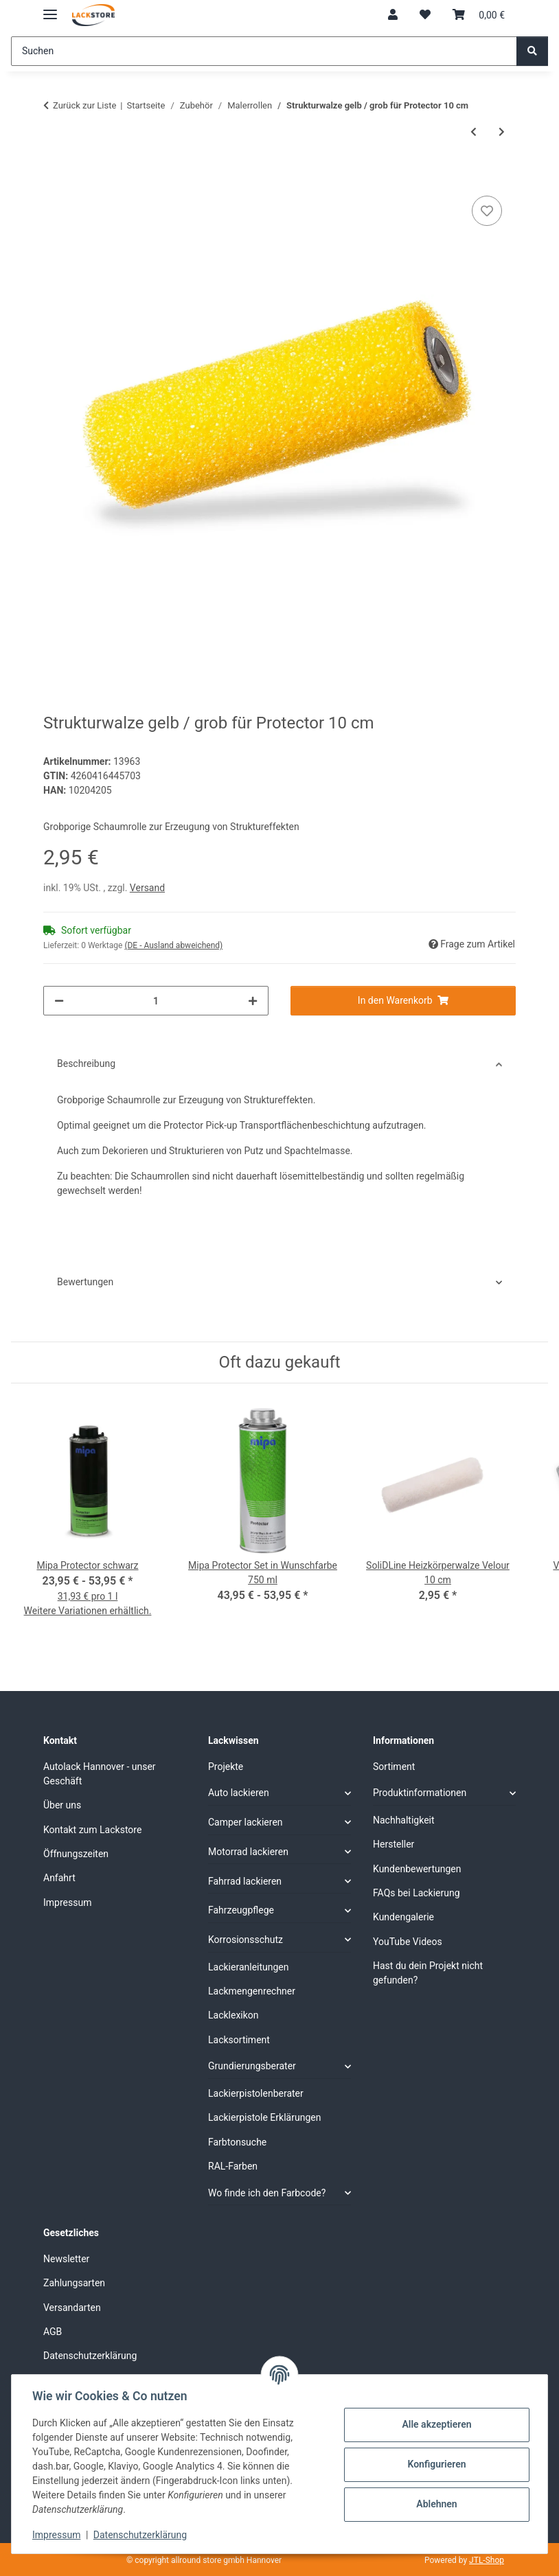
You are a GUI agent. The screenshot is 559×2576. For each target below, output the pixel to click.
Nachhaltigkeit (404, 1820)
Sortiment (394, 1766)
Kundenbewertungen (417, 1868)
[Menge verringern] (59, 1001)
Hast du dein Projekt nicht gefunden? (428, 1973)
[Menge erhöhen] (253, 1001)
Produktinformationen (419, 1792)
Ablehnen (435, 2503)
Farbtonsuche (237, 2142)
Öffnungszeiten (76, 1853)
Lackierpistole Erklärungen (264, 2117)
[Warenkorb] (479, 15)
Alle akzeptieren (435, 2424)
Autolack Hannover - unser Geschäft (99, 1773)
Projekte (225, 1766)
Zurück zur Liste (84, 105)
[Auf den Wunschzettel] (487, 211)
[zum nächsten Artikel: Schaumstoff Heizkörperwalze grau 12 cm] (502, 132)
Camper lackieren (245, 1822)
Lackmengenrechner (251, 1991)
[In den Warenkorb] (54, 177)
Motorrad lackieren (248, 1851)
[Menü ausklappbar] (50, 8)
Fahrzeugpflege (241, 1910)
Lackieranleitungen (248, 1967)
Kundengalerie (403, 1916)
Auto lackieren (238, 1792)
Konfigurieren (435, 2464)
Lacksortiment (239, 2039)
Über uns (62, 1804)
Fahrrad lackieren (245, 1881)
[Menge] (155, 1001)
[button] (393, 15)
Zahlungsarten (74, 2282)
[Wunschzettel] (425, 15)
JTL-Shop (486, 2560)
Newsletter (66, 2258)
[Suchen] (264, 51)
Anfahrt (59, 1877)
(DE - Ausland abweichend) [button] (173, 945)
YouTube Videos (407, 1941)
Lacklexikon (233, 2015)
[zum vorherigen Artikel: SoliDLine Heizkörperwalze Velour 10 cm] (473, 132)
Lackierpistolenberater (256, 2093)
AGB (52, 2331)
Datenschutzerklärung (141, 2534)
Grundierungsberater (252, 2065)
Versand (147, 887)
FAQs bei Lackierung (416, 1892)
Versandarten (72, 2307)
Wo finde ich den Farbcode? (267, 2192)
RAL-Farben (233, 2166)
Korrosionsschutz (245, 1939)
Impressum (58, 2534)
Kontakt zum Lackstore (92, 1829)
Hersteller (393, 1844)
